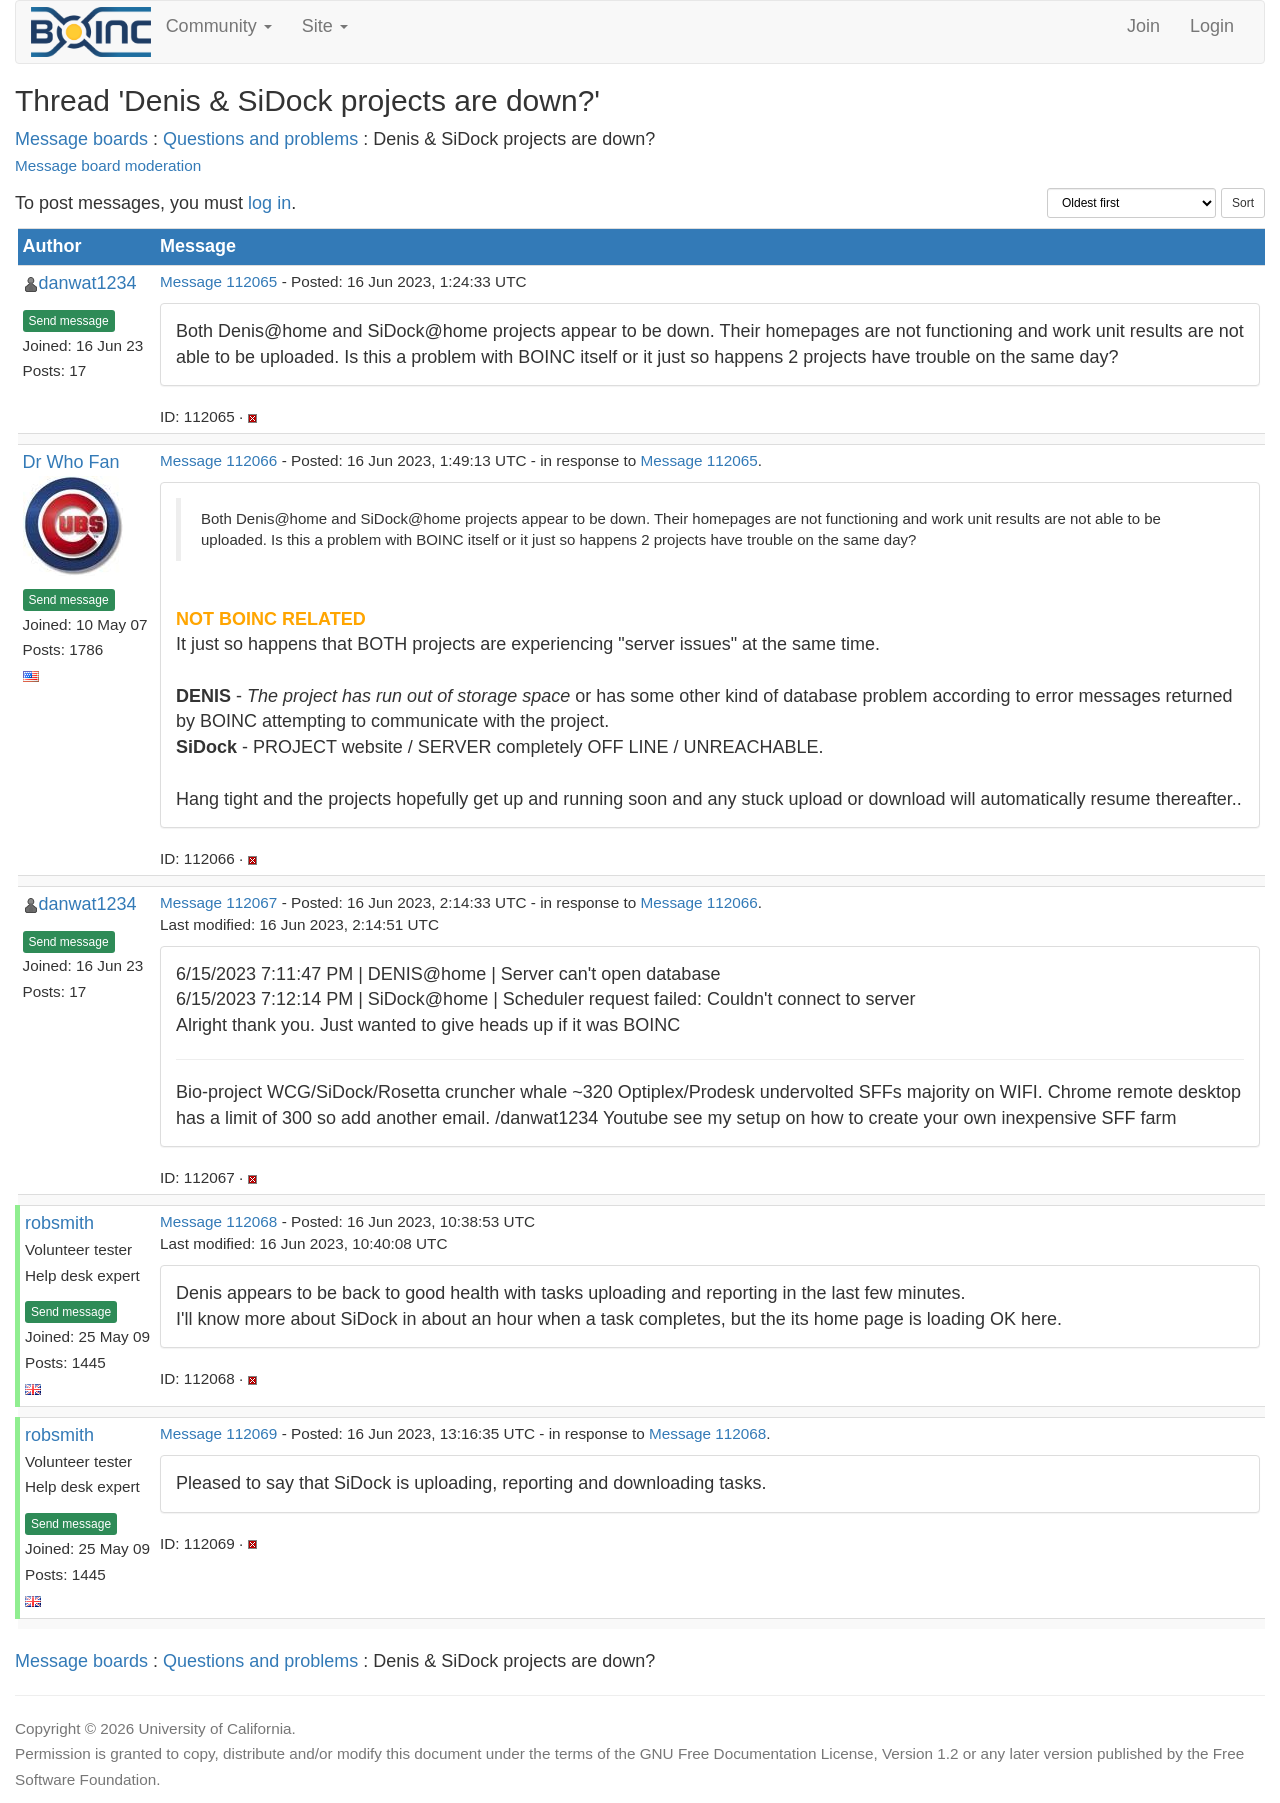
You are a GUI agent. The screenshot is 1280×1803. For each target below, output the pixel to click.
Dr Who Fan (71, 462)
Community (219, 26)
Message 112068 (218, 1221)
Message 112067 (218, 902)
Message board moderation (108, 165)
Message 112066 (218, 460)
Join (1143, 26)
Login (1212, 26)
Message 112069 (218, 1433)
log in (269, 203)
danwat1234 (88, 283)
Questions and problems (260, 139)
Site (325, 26)
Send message (69, 321)
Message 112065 (218, 281)
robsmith (59, 1223)
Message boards (81, 139)
